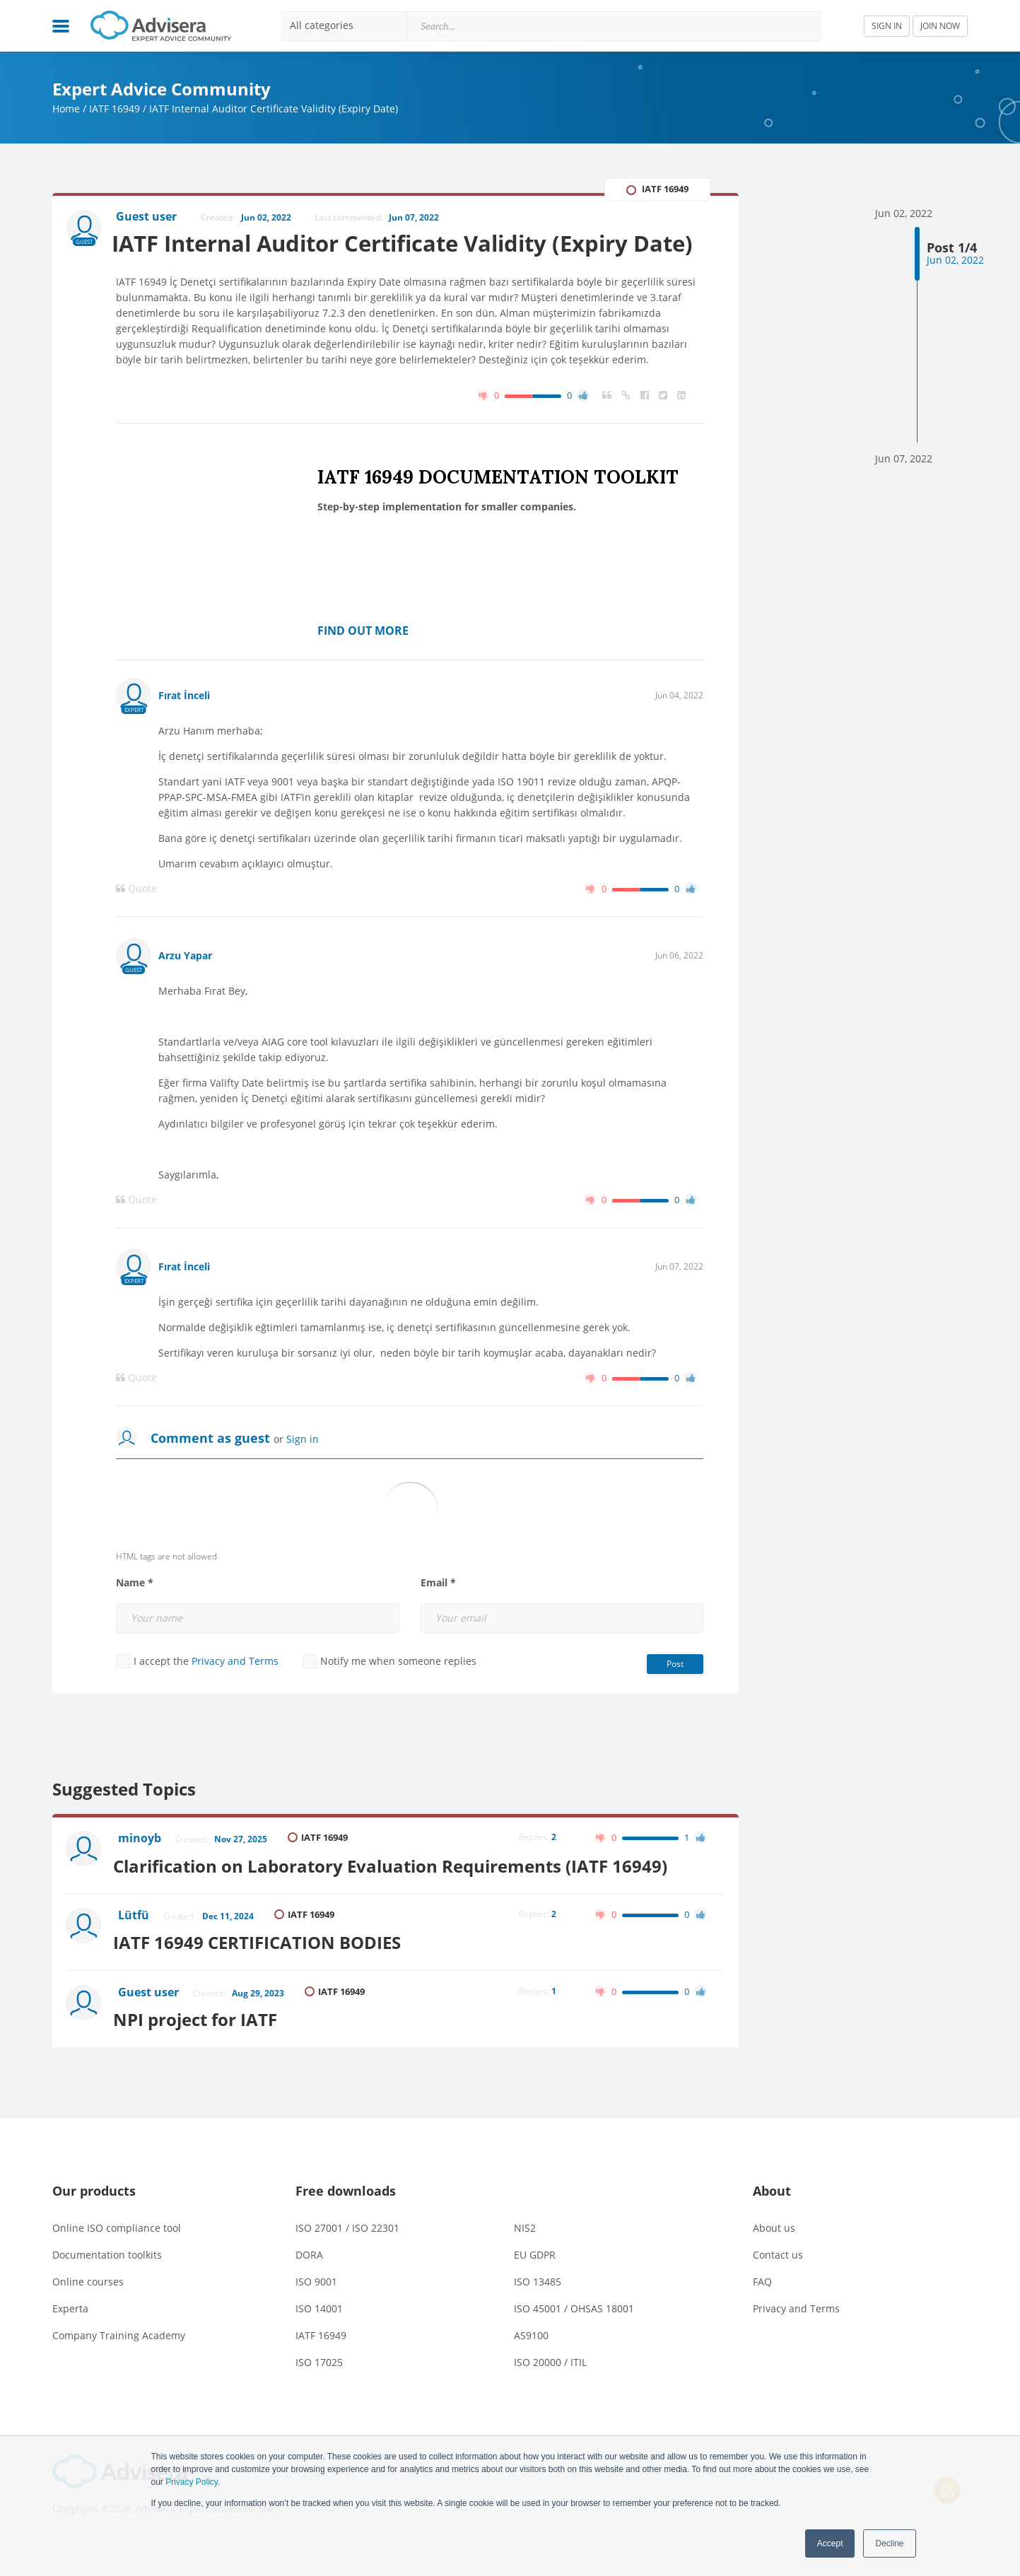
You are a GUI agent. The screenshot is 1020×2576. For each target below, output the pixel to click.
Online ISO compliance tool (116, 2254)
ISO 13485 (537, 2308)
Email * (438, 1617)
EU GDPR (535, 2281)
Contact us (778, 2281)
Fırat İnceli (184, 730)
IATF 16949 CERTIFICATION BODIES (263, 1972)
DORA (309, 2281)
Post (675, 1698)
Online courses (88, 2308)
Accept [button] (830, 2543)
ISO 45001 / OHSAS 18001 (574, 2335)
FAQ (762, 2308)
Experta (70, 2335)
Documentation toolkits (107, 2281)
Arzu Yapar (185, 990)
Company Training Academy (118, 2362)
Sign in (302, 1473)
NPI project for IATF (201, 2046)
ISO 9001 (316, 2308)
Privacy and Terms (235, 1695)
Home (66, 108)
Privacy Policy (191, 2482)
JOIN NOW (940, 26)
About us (774, 2254)
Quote (136, 923)
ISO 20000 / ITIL (550, 2389)
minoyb (141, 1873)
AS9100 (531, 2362)
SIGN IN (887, 26)
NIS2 (525, 2254)
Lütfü (135, 1947)
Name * (134, 1617)
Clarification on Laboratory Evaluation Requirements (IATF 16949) (396, 1897)
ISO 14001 (319, 2335)
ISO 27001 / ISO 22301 (347, 2254)
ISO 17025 (319, 2389)
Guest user (149, 2022)
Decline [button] (889, 2543)
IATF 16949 (114, 108)
